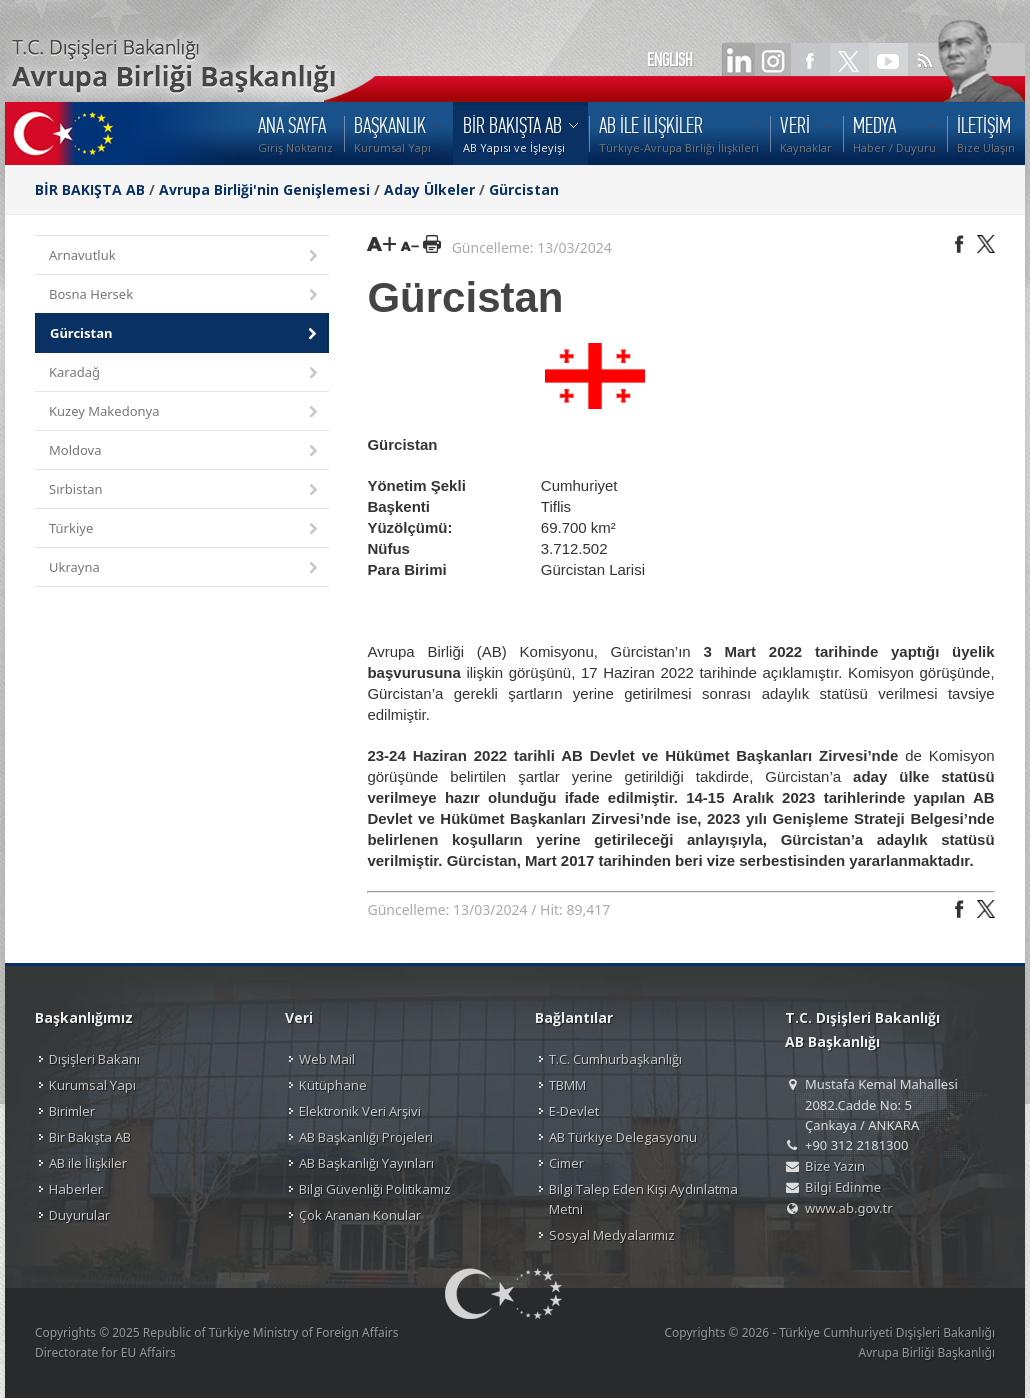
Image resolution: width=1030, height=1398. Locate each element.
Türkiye (185, 529)
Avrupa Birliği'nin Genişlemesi (264, 189)
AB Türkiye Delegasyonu (623, 1137)
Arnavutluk (185, 256)
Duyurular (79, 1215)
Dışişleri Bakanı (94, 1059)
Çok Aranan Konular (360, 1215)
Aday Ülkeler (429, 189)
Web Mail (327, 1059)
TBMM (567, 1085)
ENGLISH (670, 60)
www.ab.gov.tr (849, 1208)
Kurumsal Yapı (92, 1085)
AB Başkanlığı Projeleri (366, 1137)
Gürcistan (524, 189)
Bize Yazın (835, 1166)
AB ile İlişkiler (88, 1163)
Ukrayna (185, 568)
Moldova (185, 451)
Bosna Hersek (185, 295)
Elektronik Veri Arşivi (360, 1111)
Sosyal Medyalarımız (612, 1235)
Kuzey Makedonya (185, 412)
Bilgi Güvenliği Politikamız (375, 1189)
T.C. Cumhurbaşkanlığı (615, 1059)
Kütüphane (333, 1085)
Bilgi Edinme (843, 1187)
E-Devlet (574, 1111)
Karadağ (185, 373)
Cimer (566, 1163)
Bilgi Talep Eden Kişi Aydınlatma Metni (643, 1199)
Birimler (72, 1111)
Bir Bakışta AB (90, 1137)
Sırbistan (185, 490)
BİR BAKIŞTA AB (90, 189)
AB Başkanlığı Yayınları (366, 1163)
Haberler (76, 1189)
